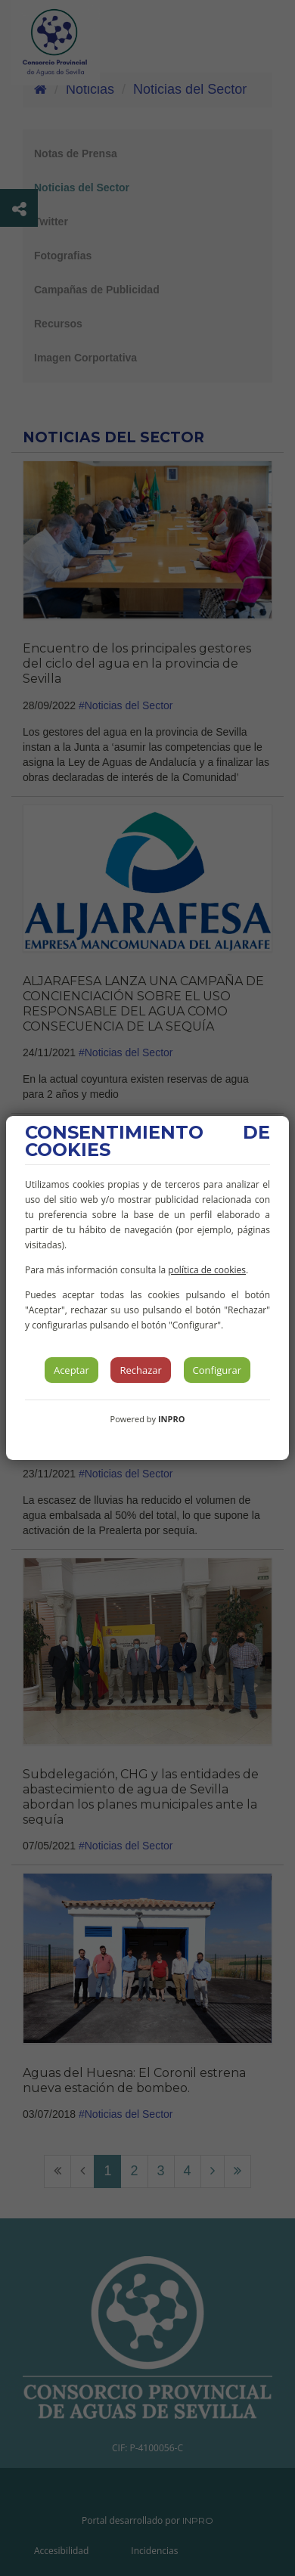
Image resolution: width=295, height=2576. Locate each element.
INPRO (171, 1418)
